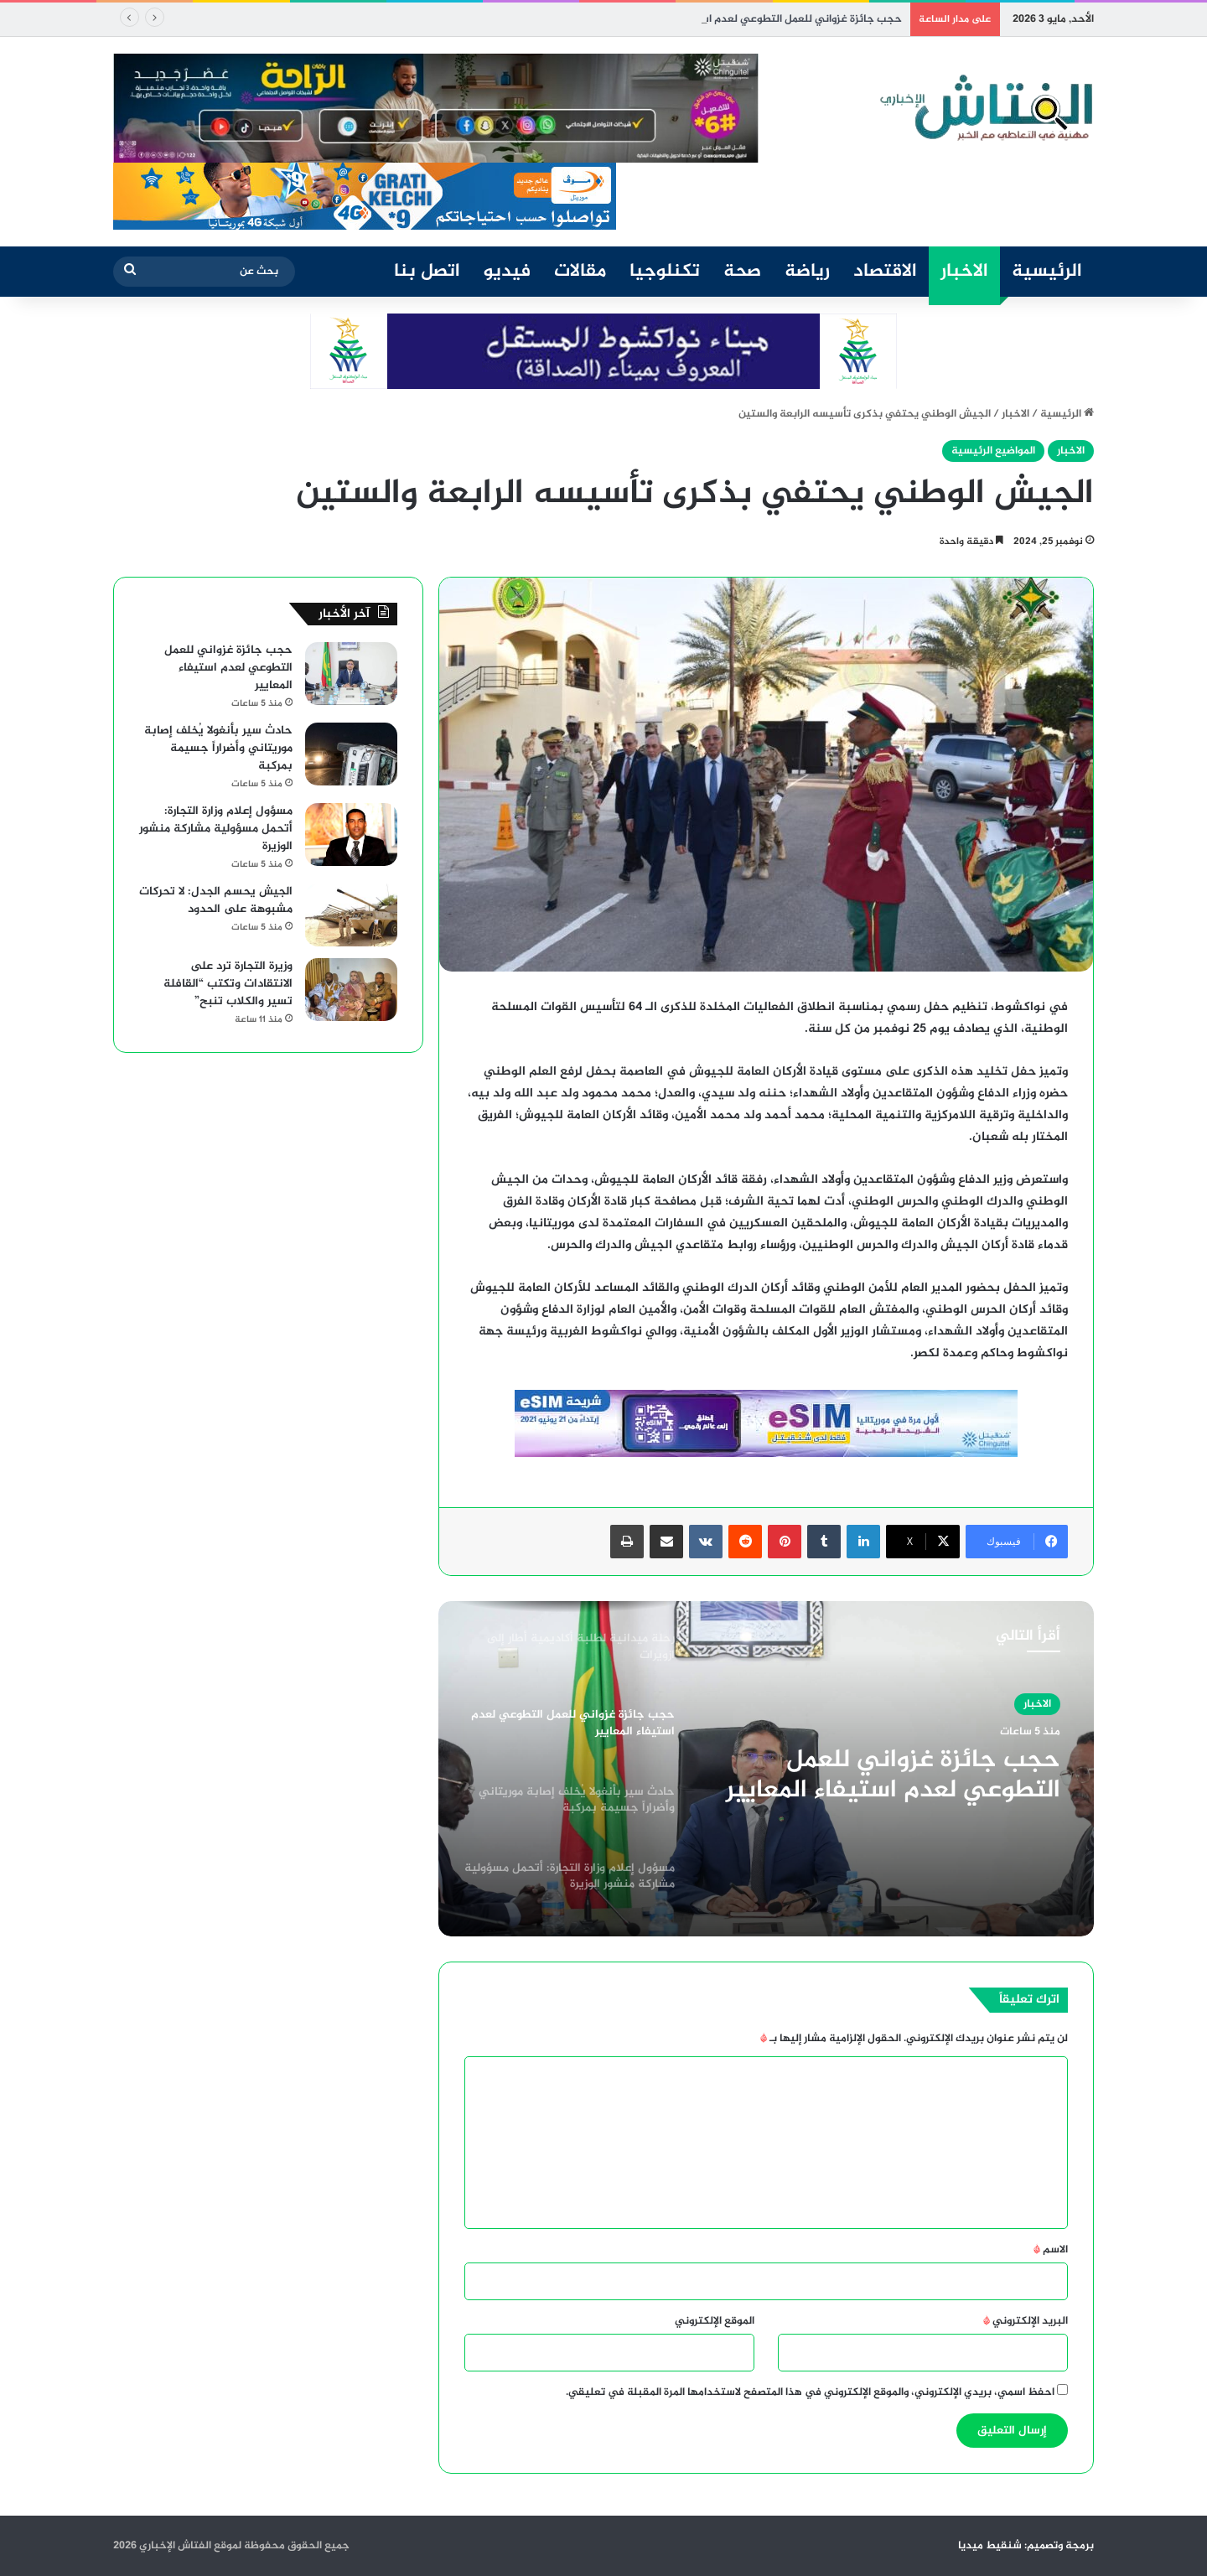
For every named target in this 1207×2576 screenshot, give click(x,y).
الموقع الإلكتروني (714, 2321)
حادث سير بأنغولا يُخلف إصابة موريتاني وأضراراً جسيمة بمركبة (218, 748)
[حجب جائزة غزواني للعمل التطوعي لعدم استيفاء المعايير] (351, 673)
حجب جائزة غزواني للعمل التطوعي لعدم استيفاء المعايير (893, 1775)
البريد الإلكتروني (1025, 2321)
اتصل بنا (427, 272)
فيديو (507, 272)
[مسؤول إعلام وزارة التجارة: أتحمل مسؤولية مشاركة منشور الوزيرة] (351, 834)
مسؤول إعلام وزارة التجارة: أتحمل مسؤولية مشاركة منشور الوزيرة (216, 828)
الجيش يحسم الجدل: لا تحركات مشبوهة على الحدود (216, 900)
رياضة (807, 272)
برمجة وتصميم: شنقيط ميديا (1026, 2546)
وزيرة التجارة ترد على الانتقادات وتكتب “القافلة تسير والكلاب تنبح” (228, 983)
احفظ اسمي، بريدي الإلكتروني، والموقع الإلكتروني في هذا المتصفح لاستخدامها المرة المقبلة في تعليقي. (810, 2392)
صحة (742, 272)
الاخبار (964, 272)
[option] (766, 1768)
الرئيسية (1047, 272)
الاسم (1050, 2250)
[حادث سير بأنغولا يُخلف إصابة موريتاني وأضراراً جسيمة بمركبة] (351, 754)
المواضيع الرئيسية (993, 451)
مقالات (580, 272)
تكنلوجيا (664, 272)
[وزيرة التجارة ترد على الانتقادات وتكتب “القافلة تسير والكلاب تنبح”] (351, 989)
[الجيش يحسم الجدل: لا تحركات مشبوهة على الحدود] (351, 915)
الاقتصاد (885, 272)
